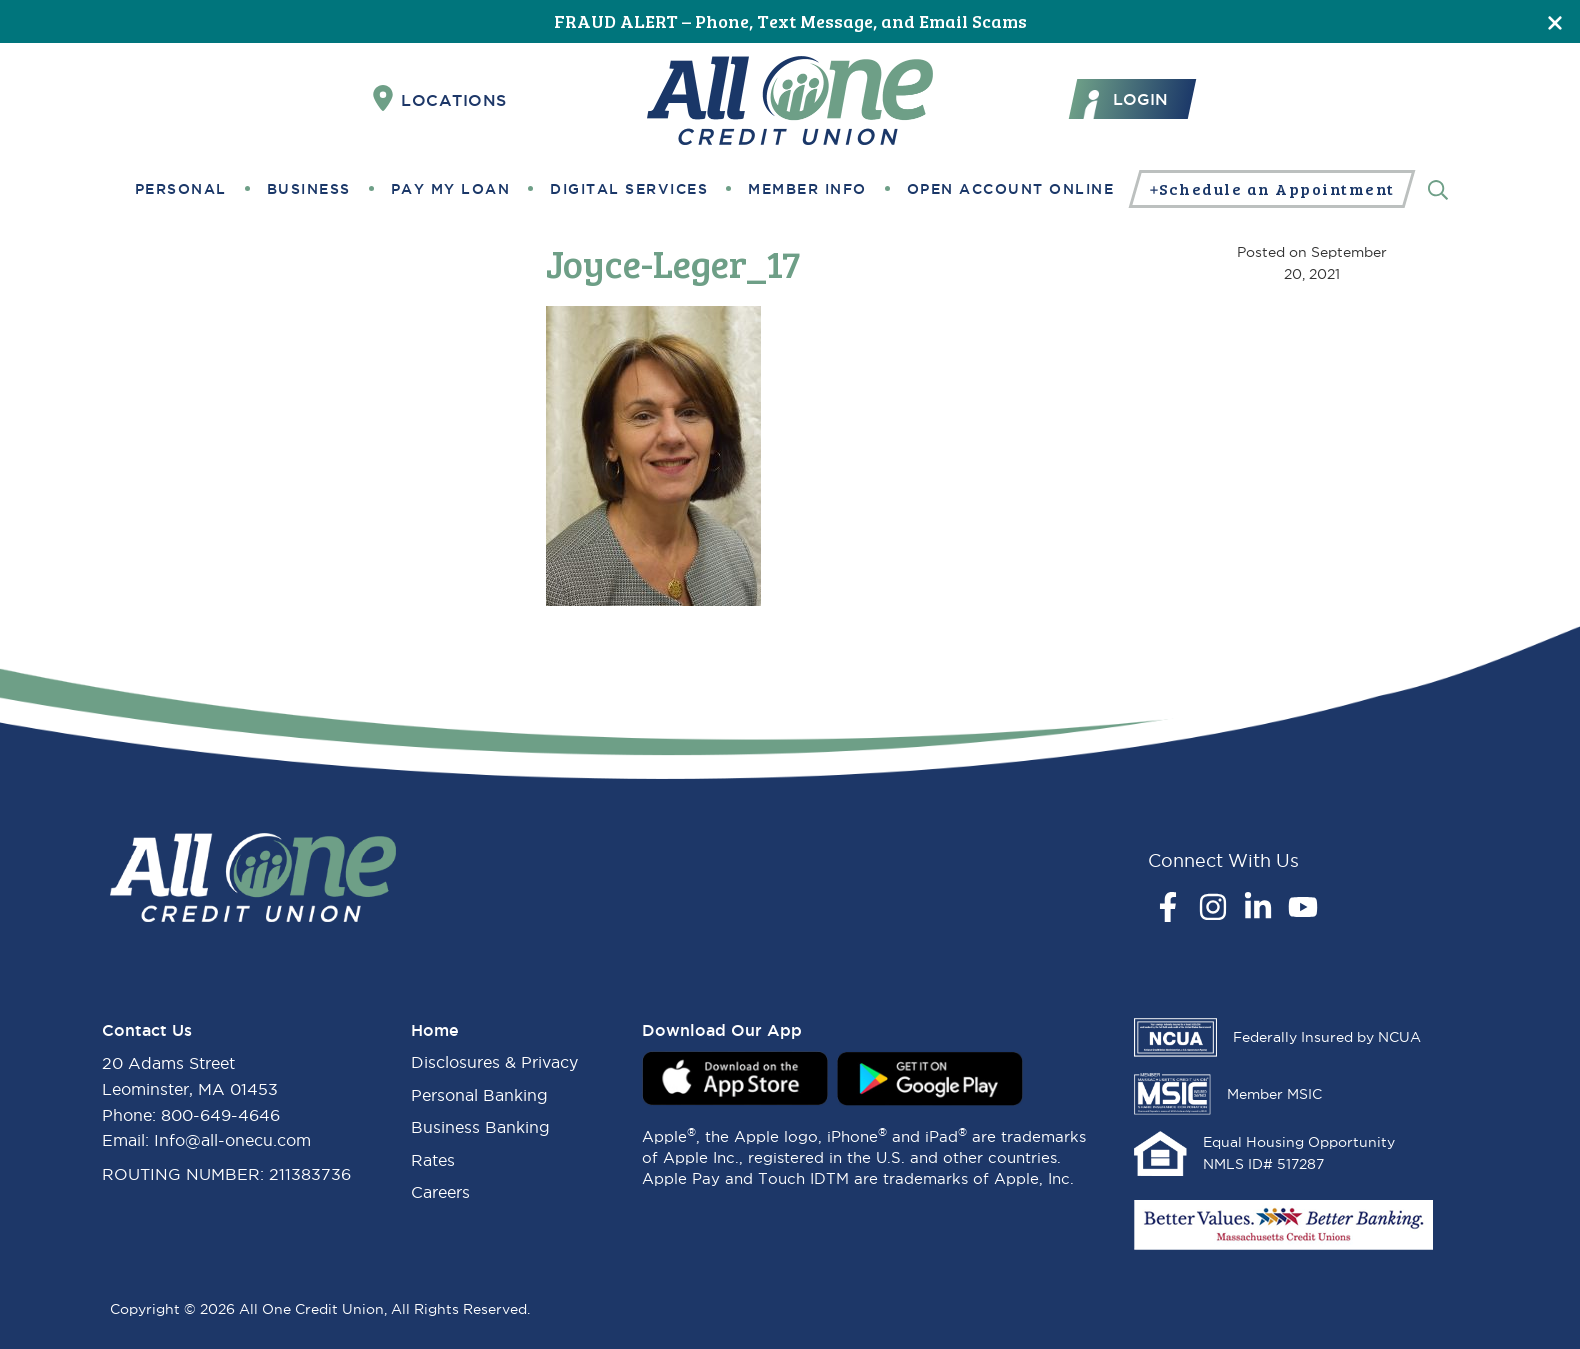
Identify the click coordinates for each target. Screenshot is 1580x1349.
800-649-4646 (220, 1115)
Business (309, 189)
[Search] (1438, 188)
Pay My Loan (451, 189)
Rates (433, 1160)
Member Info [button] (807, 189)
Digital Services (629, 189)
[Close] (1555, 21)
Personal (181, 189)
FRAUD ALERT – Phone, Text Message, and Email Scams (790, 21)
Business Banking (480, 1127)
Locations (440, 99)
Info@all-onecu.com (232, 1140)
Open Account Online (1011, 189)
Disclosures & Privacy (494, 1062)
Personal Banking (479, 1095)
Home (435, 1030)
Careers (440, 1192)
